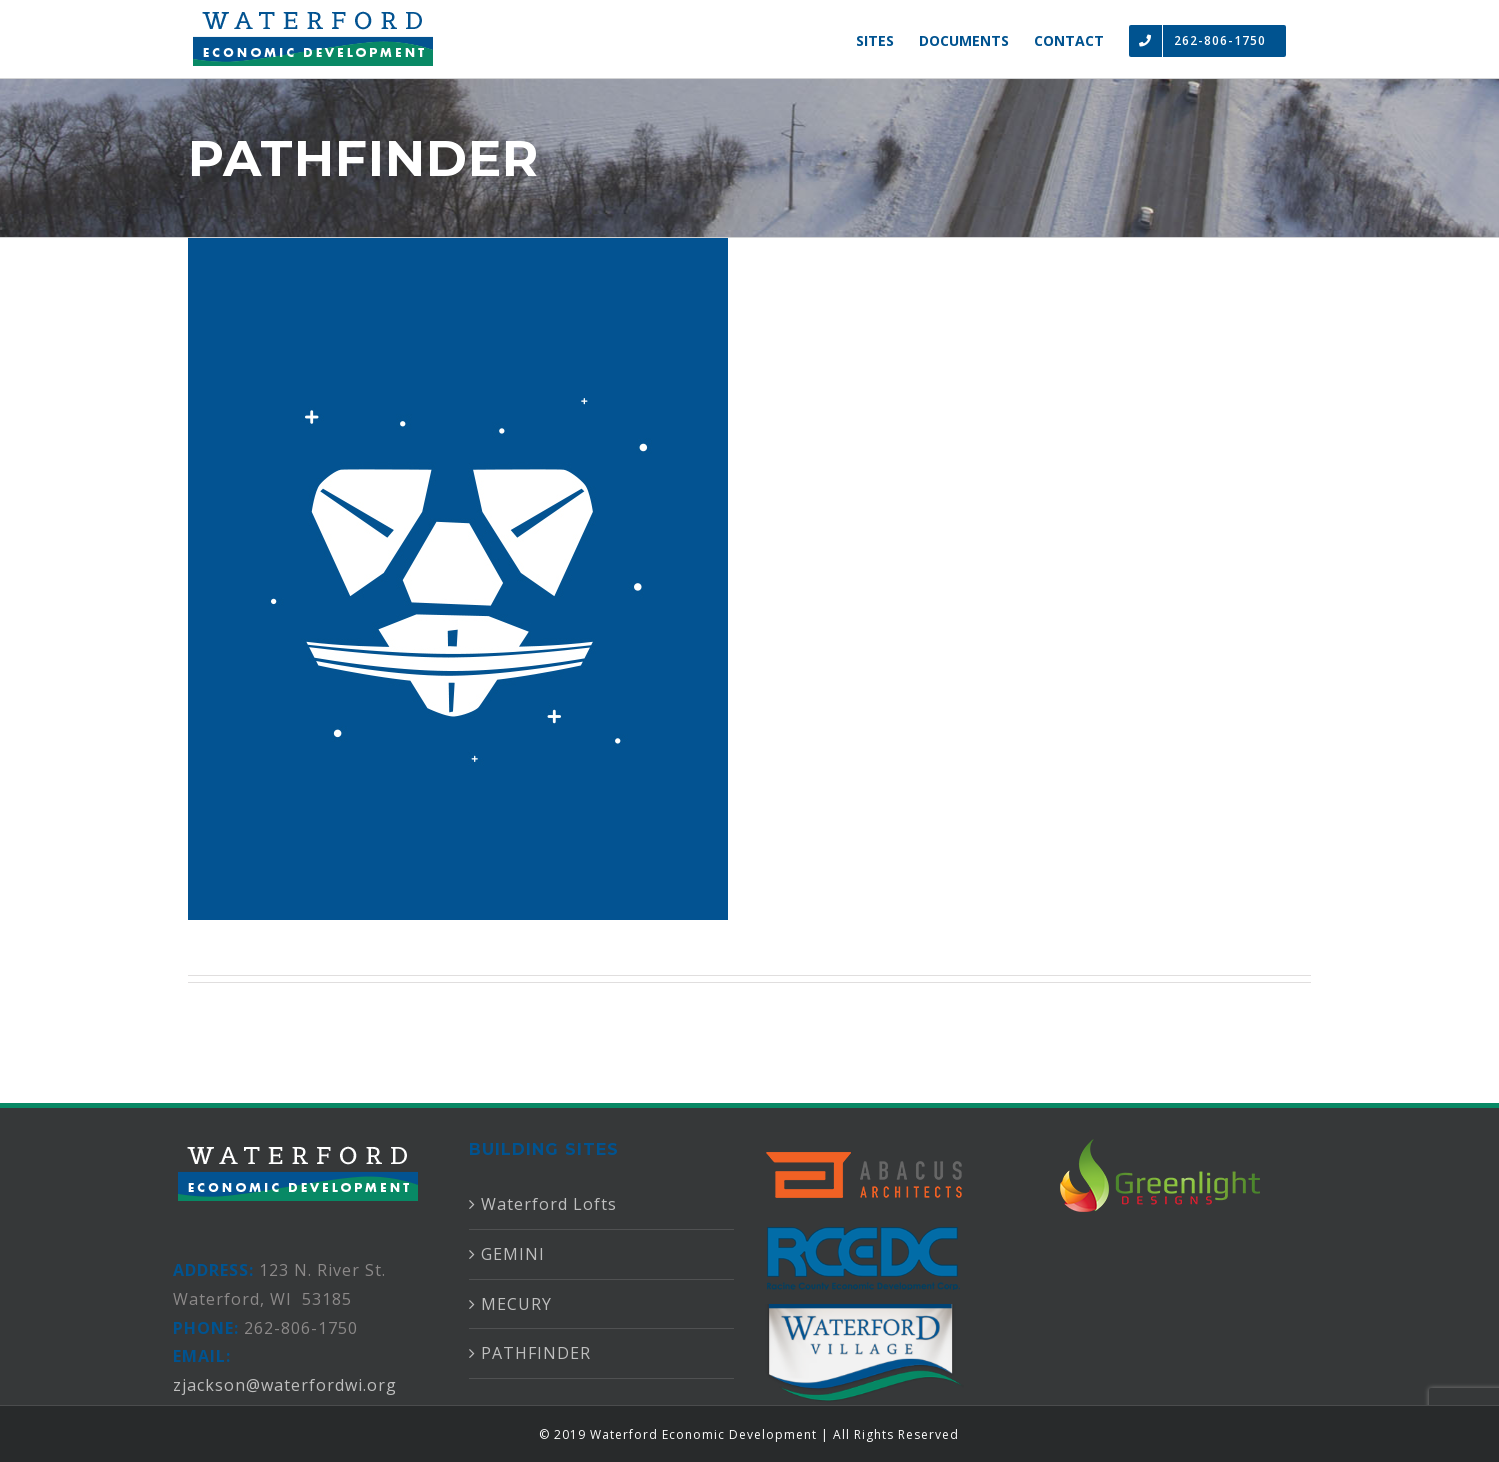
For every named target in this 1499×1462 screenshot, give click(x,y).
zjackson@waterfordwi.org (285, 1385)
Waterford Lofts (549, 1204)
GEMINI (513, 1254)
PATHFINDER (536, 1353)
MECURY (516, 1304)
